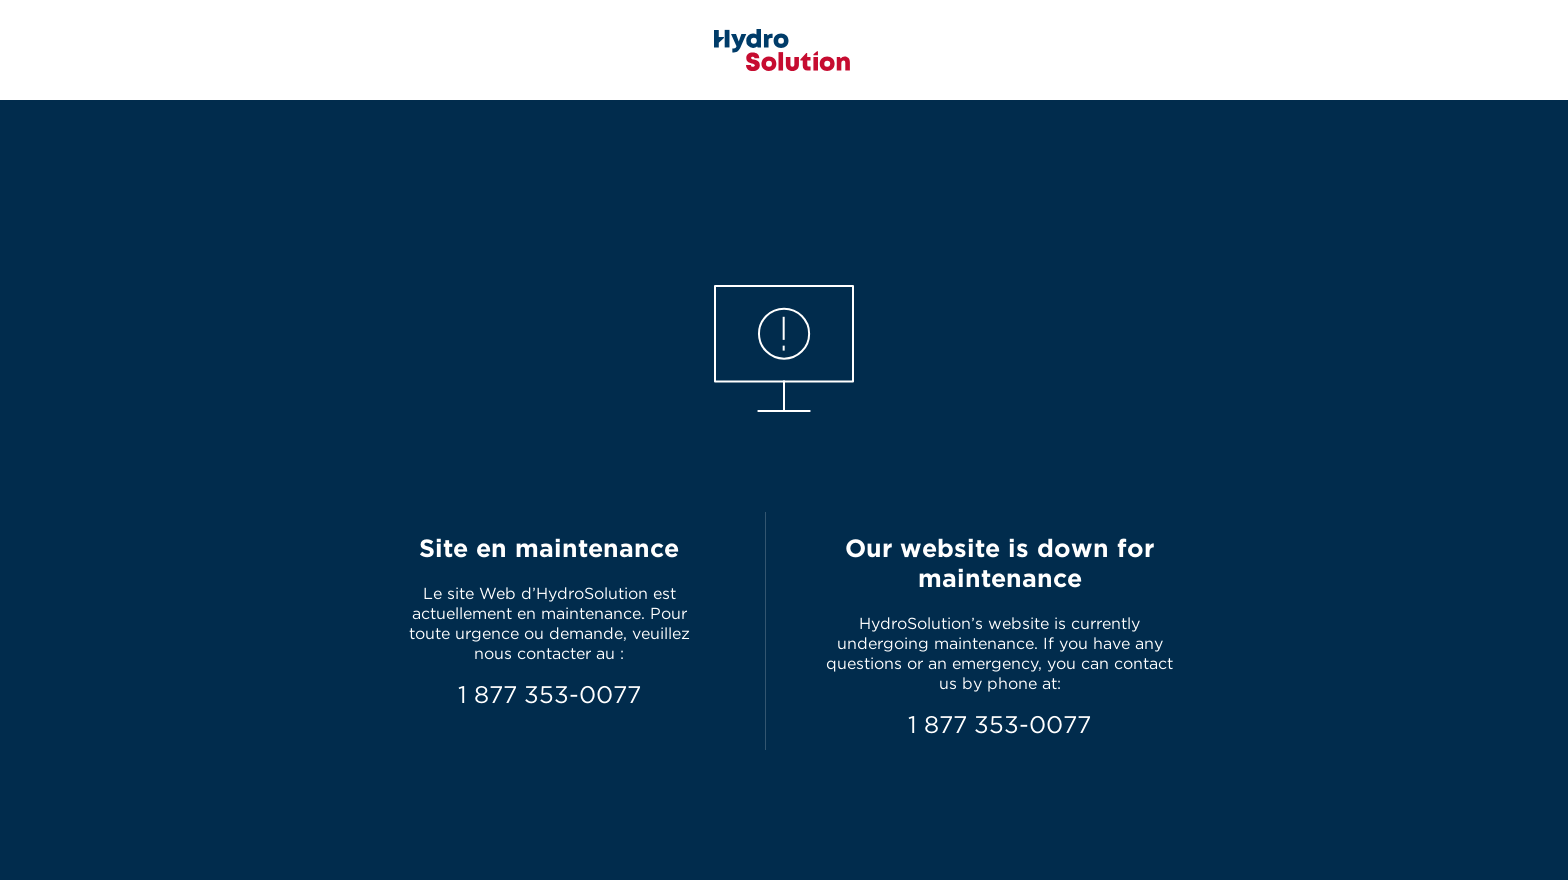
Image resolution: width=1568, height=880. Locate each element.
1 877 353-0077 (549, 694)
